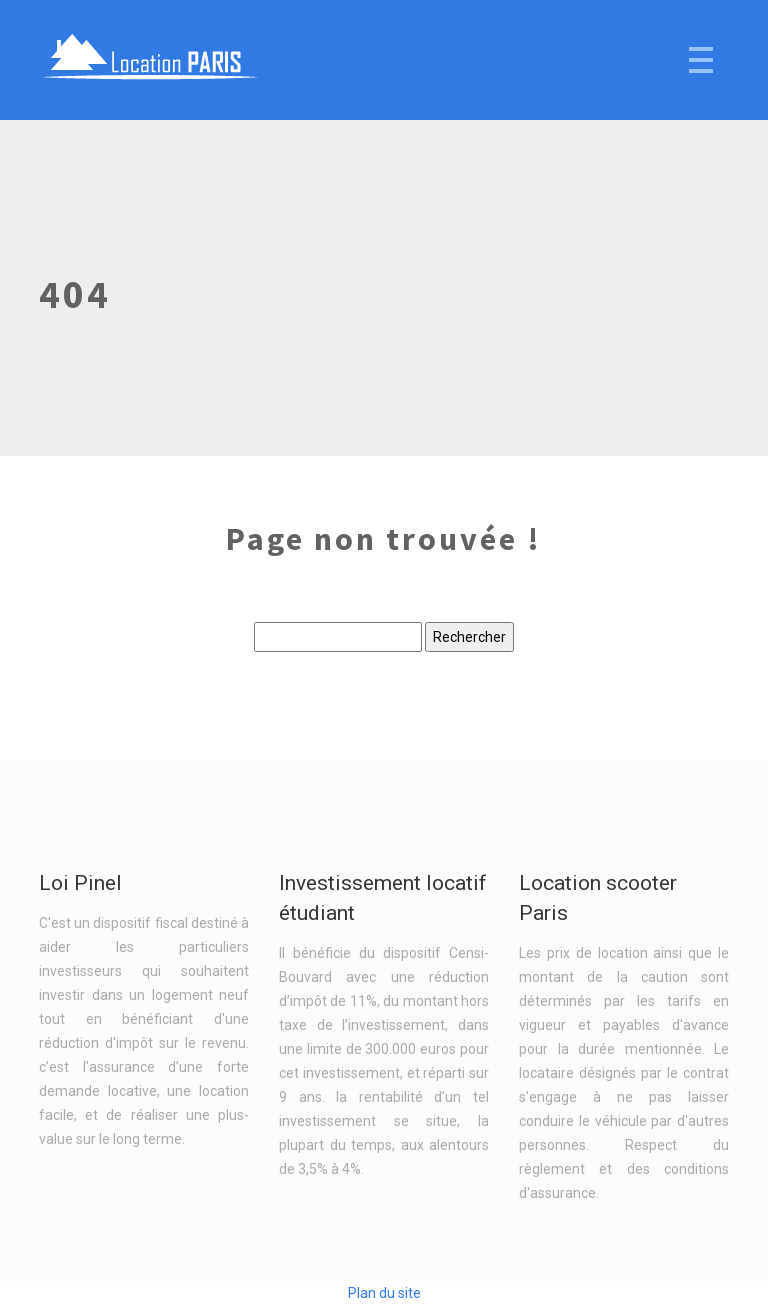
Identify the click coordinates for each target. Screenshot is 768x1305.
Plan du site (384, 1293)
